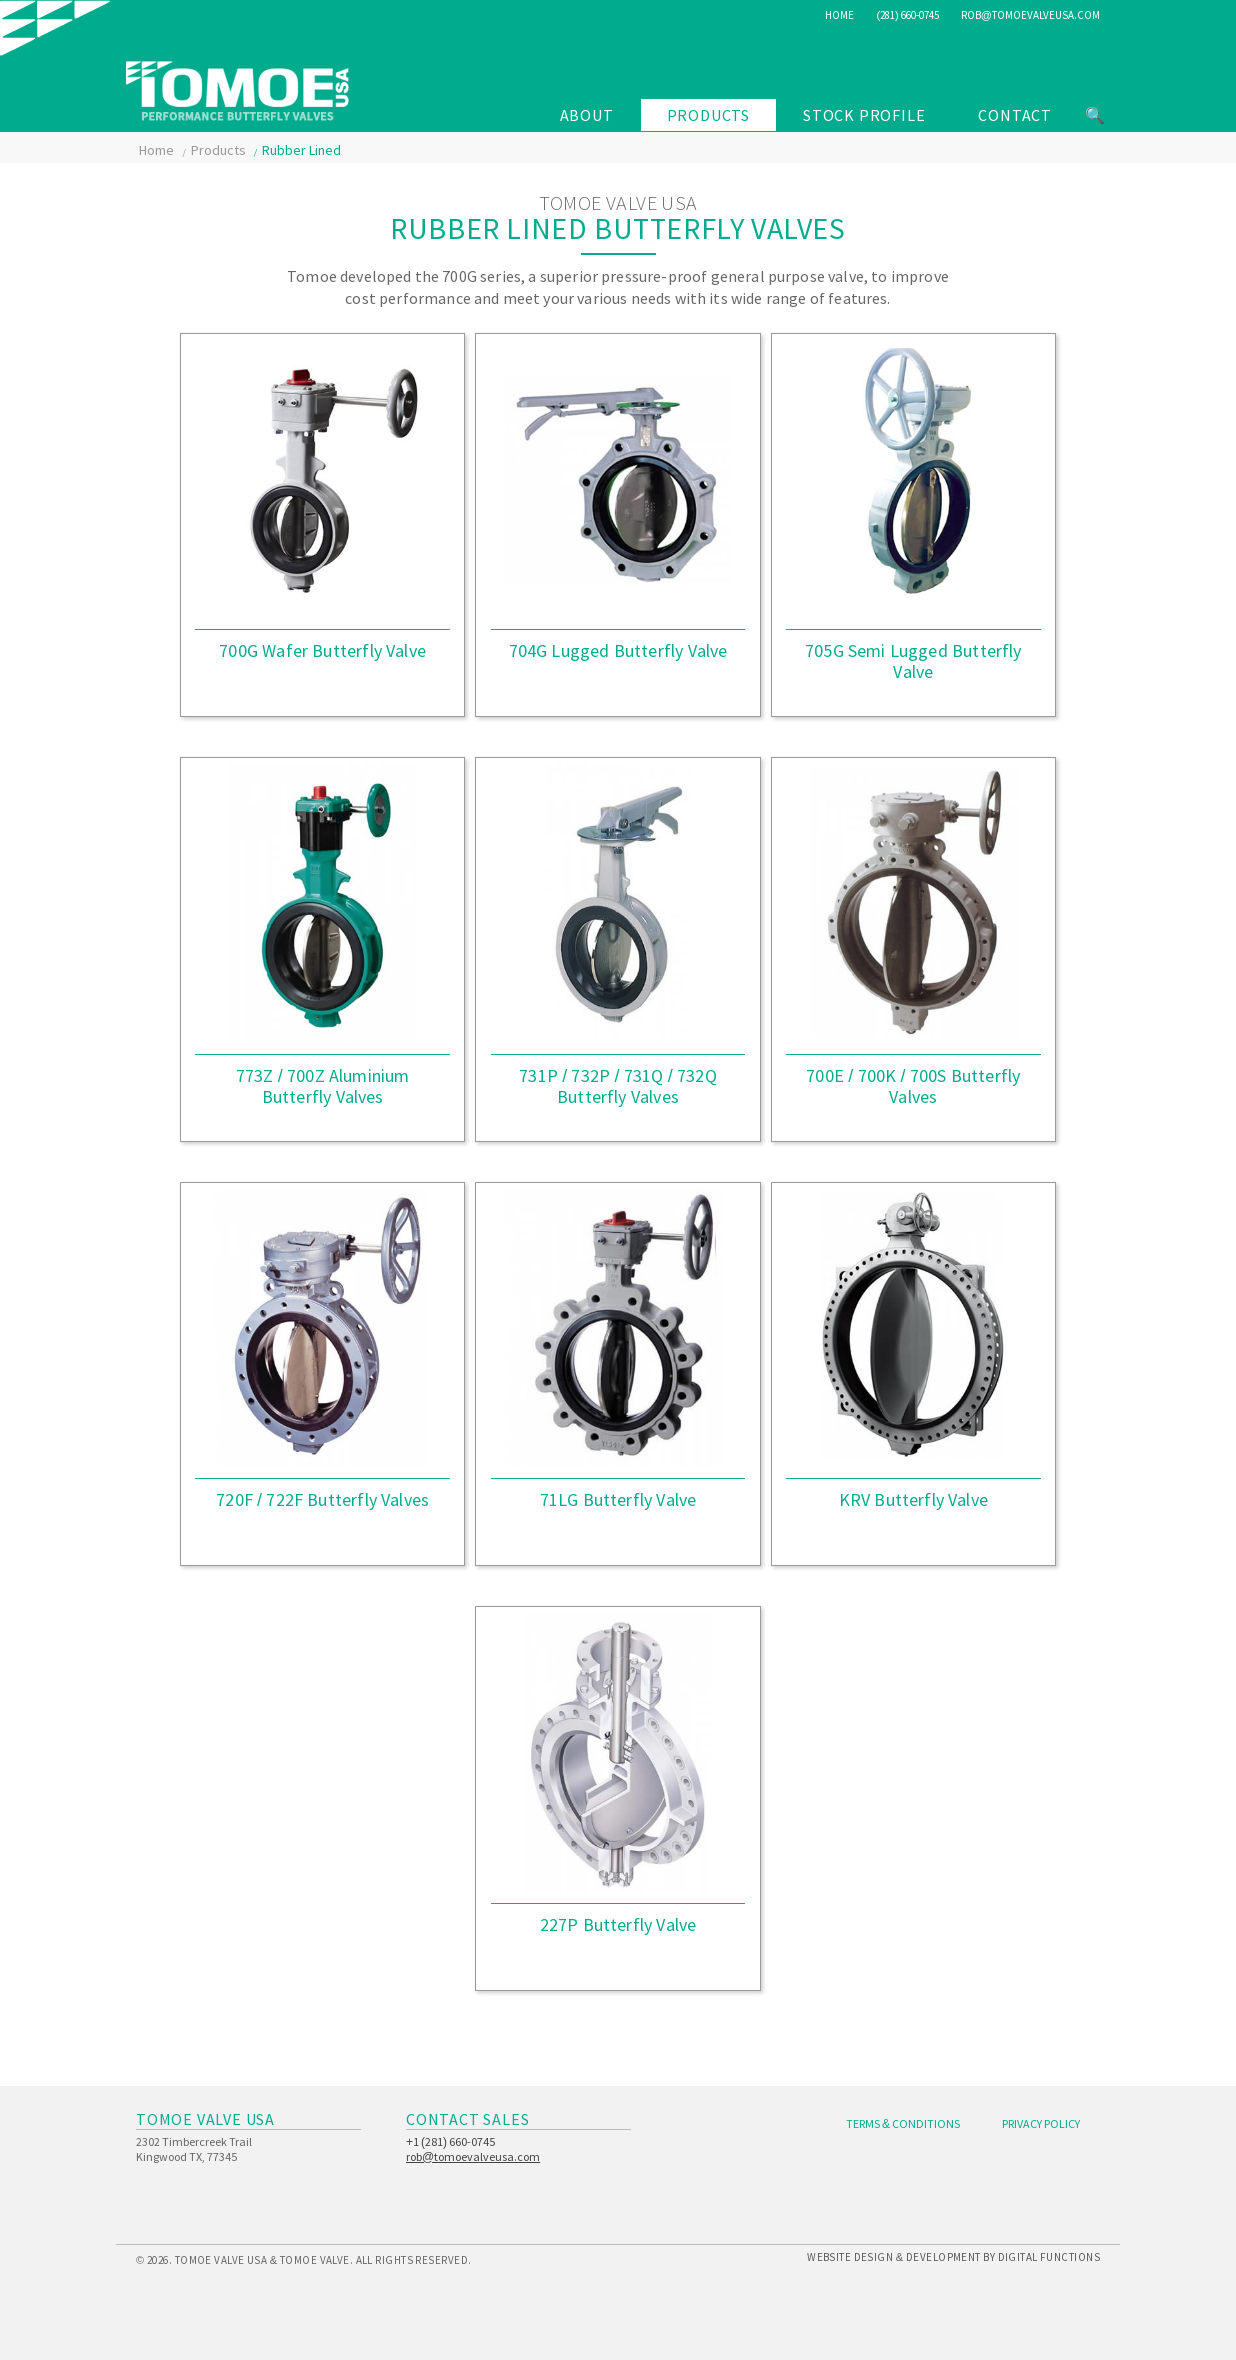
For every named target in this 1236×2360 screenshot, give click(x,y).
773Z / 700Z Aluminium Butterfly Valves (323, 1086)
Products (708, 115)
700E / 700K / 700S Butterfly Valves (913, 1086)
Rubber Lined (301, 150)
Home (839, 15)
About (587, 115)
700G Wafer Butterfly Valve (322, 650)
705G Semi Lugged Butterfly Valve (913, 661)
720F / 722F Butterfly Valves (322, 1499)
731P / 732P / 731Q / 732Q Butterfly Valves (618, 1086)
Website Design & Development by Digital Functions (953, 2257)
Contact (1015, 115)
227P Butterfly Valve (618, 1924)
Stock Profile (864, 115)
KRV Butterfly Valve (913, 1499)
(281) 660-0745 (907, 15)
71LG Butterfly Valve (618, 1499)
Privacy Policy (1041, 2123)
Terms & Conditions (903, 2123)
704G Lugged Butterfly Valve (618, 650)
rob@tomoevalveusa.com (1030, 15)
